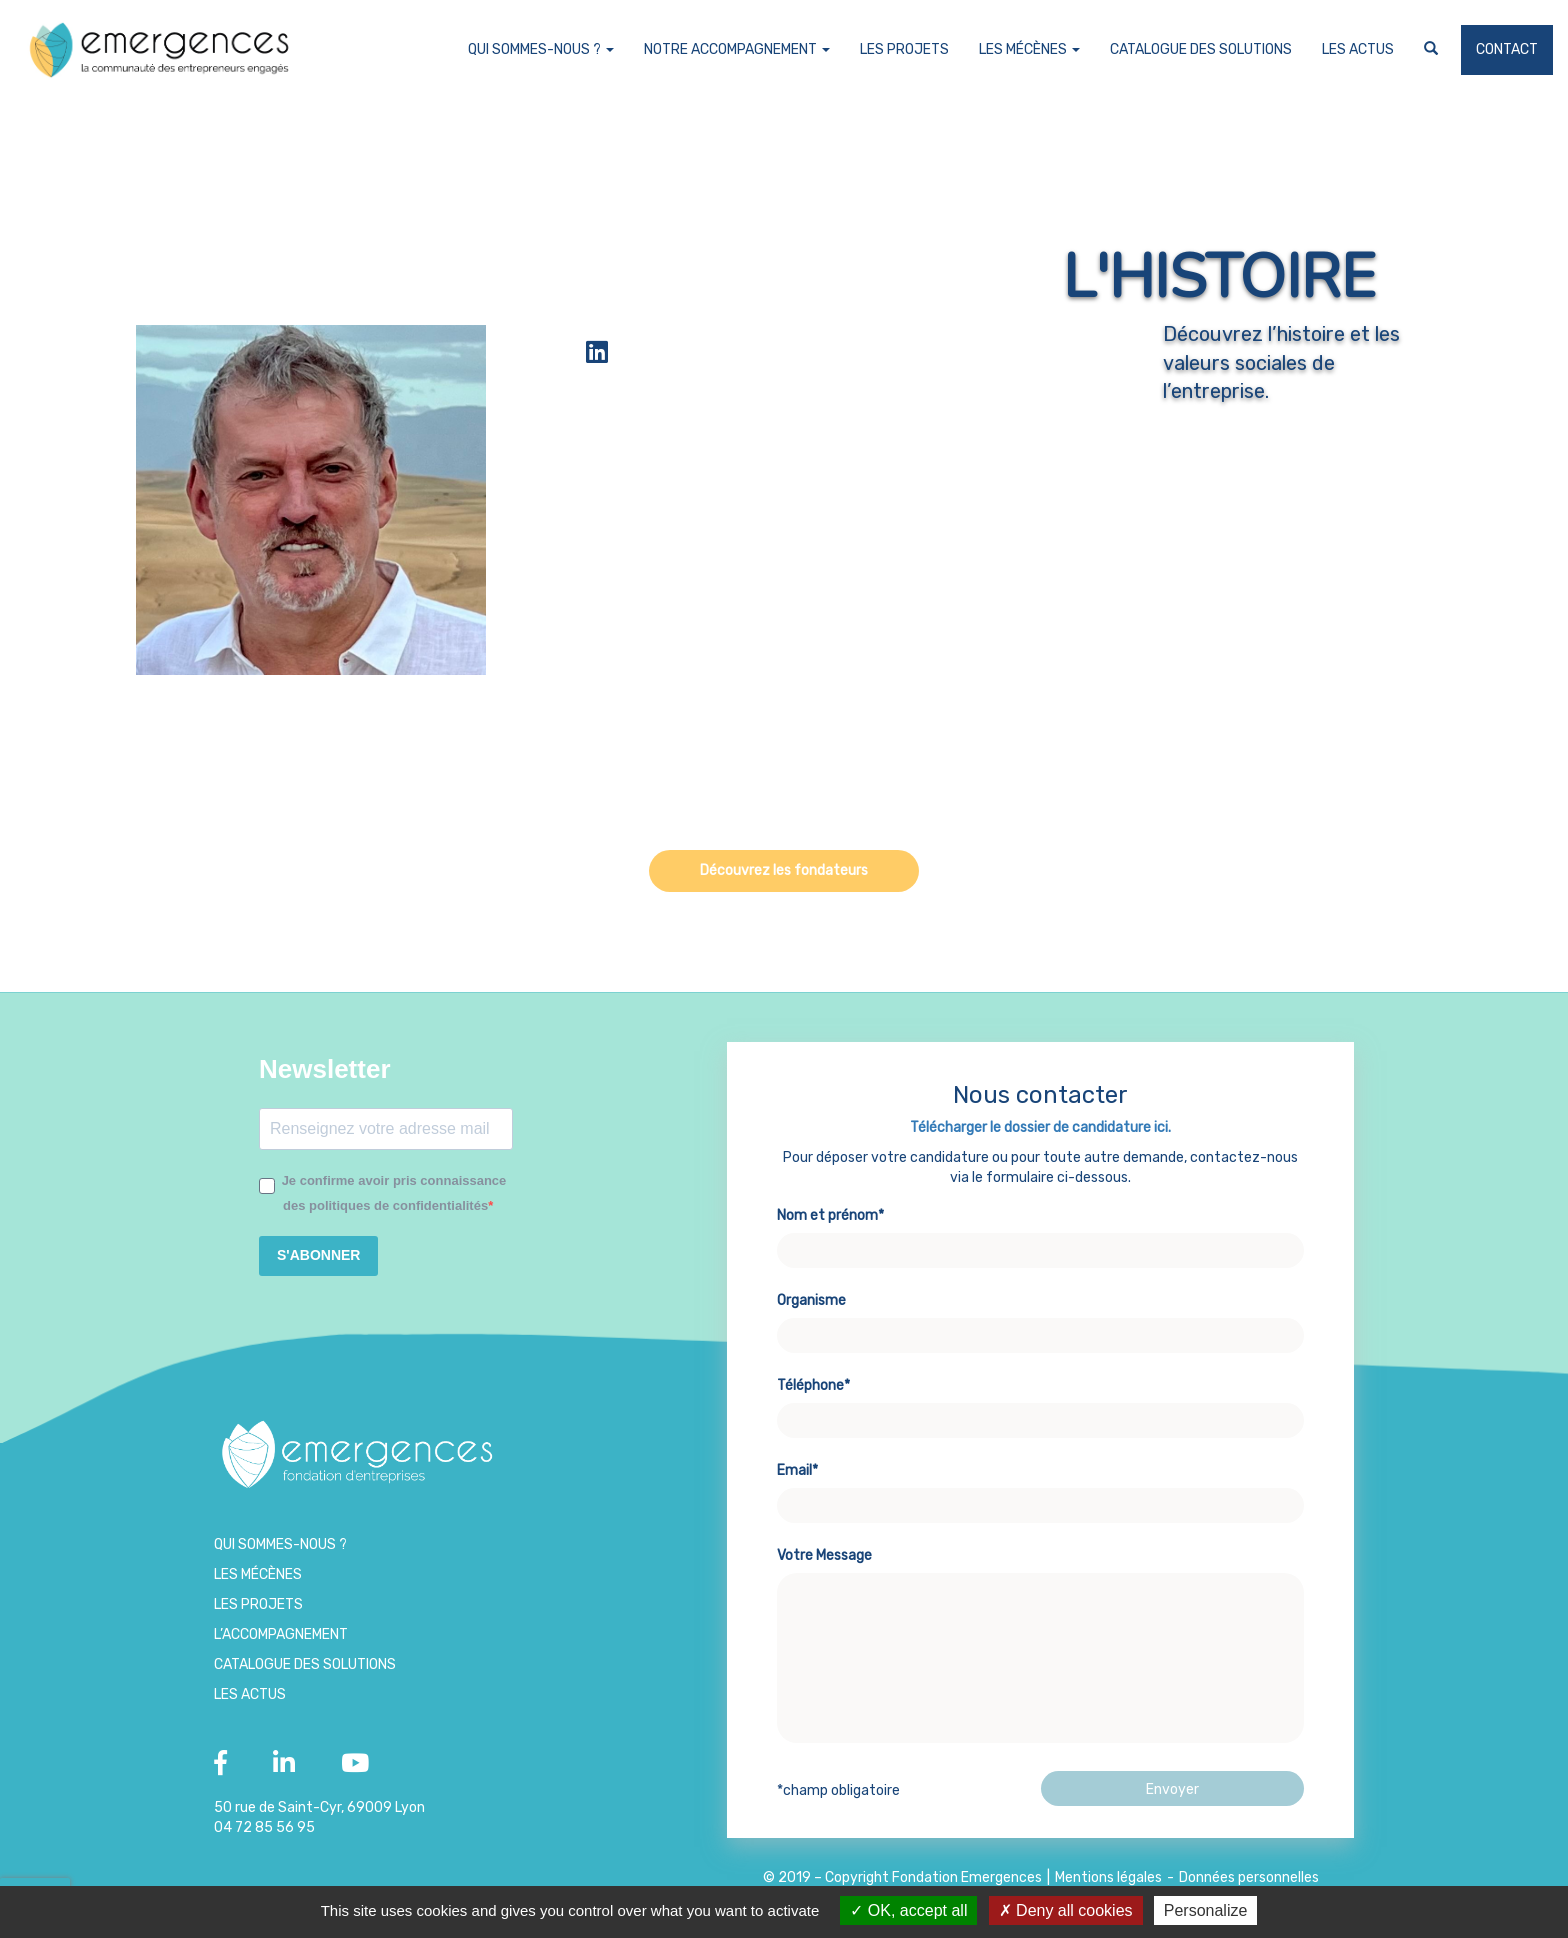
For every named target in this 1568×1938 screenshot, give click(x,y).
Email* (1040, 1498)
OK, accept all (908, 1910)
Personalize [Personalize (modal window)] (1206, 1910)
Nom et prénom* (1040, 1243)
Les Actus (1358, 49)
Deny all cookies (1066, 1910)
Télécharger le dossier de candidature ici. (1040, 1137)
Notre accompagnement (737, 49)
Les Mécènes (1029, 49)
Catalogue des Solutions (1201, 49)
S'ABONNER (318, 1255)
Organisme (1040, 1328)
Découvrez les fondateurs (784, 870)
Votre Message (1040, 1657)
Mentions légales (1108, 1877)
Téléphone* (1040, 1413)
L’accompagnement (281, 1634)
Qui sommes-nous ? (541, 49)
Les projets (904, 49)
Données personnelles (1249, 1877)
